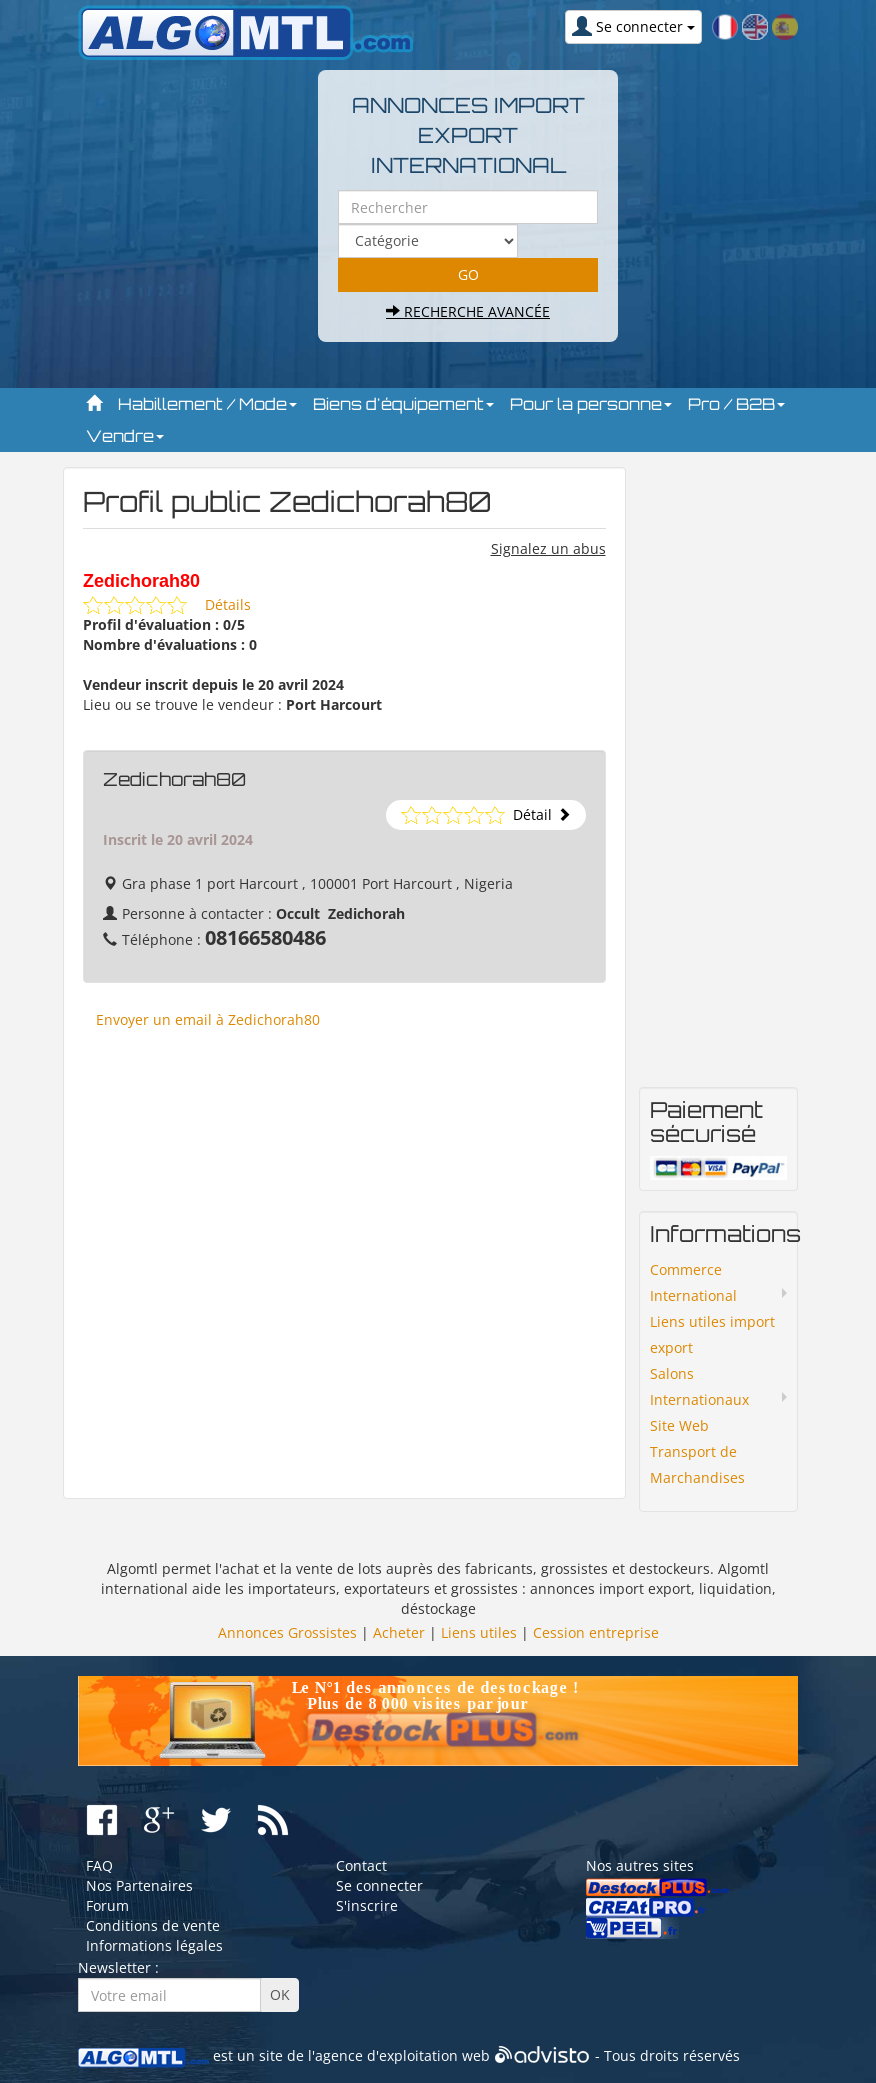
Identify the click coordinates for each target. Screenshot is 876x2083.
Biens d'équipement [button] (403, 404)
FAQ (99, 1865)
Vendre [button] (125, 436)
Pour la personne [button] (591, 404)
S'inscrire (367, 1905)
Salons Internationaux (699, 1386)
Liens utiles (479, 1632)
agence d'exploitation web (402, 2055)
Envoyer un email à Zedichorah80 (208, 1019)
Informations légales (154, 1945)
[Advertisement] (344, 1273)
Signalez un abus (548, 548)
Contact (361, 1865)
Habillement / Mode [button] (207, 404)
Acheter (399, 1632)
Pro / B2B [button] (736, 404)
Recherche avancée (468, 311)
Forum (107, 1905)
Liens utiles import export (712, 1334)
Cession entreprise (596, 1632)
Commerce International (693, 1282)
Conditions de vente (153, 1925)
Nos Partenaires (139, 1885)
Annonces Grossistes (287, 1632)
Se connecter (379, 1885)
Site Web (679, 1425)
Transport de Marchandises (697, 1464)
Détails (228, 604)
